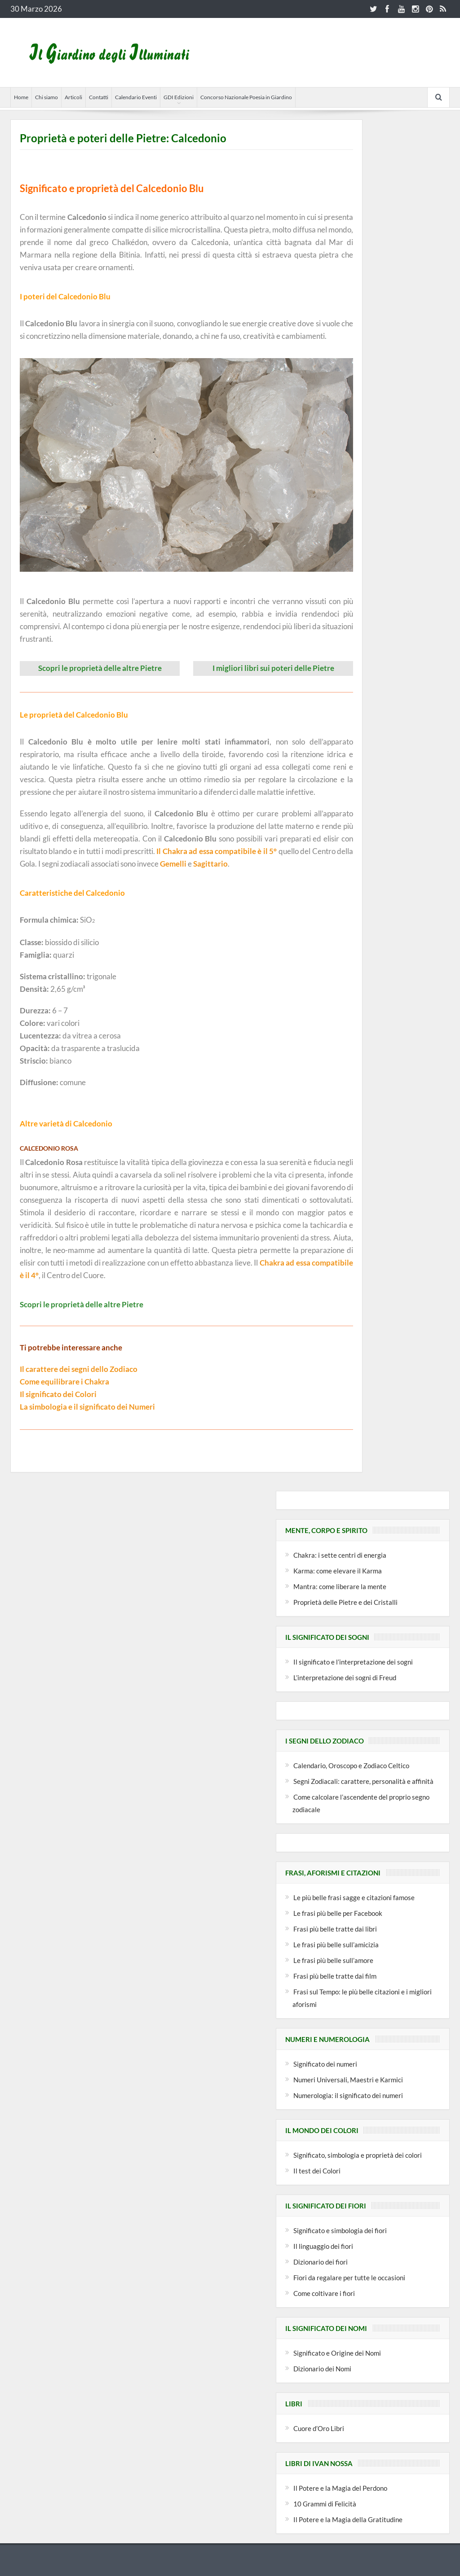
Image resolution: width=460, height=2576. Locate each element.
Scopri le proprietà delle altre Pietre (100, 668)
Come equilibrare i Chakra (64, 1381)
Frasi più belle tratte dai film (334, 1975)
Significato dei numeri (325, 2063)
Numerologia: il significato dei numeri (348, 2095)
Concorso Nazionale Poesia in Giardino (246, 97)
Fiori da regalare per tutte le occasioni (349, 2277)
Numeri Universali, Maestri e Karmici (348, 2079)
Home (21, 97)
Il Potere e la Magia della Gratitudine (347, 2519)
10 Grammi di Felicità (324, 2503)
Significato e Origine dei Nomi (337, 2352)
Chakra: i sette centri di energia (339, 1555)
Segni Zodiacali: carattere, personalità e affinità (363, 1781)
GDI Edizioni (179, 97)
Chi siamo (46, 97)
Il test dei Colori (317, 2170)
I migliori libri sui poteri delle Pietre (273, 668)
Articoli (73, 97)
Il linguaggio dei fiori (323, 2246)
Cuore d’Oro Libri (318, 2428)
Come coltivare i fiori (324, 2293)
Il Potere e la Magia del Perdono (340, 2488)
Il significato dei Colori (58, 1393)
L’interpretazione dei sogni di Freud (344, 1677)
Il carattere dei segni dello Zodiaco (78, 1368)
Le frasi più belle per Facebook (337, 1913)
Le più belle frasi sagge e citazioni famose (354, 1897)
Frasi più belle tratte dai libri (335, 1928)
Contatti (98, 97)
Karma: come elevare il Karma (337, 1570)
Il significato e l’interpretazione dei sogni (353, 1661)
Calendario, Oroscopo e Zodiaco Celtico (351, 1765)
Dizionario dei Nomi (322, 2368)
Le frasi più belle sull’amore (333, 1960)
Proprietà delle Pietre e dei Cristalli (345, 1602)
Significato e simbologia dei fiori (340, 2230)
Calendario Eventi (136, 97)
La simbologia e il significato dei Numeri (87, 1406)
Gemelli (173, 863)
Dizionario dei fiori (320, 2261)
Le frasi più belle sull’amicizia (336, 1944)
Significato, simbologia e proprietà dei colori (357, 2155)
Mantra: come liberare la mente (339, 1586)
